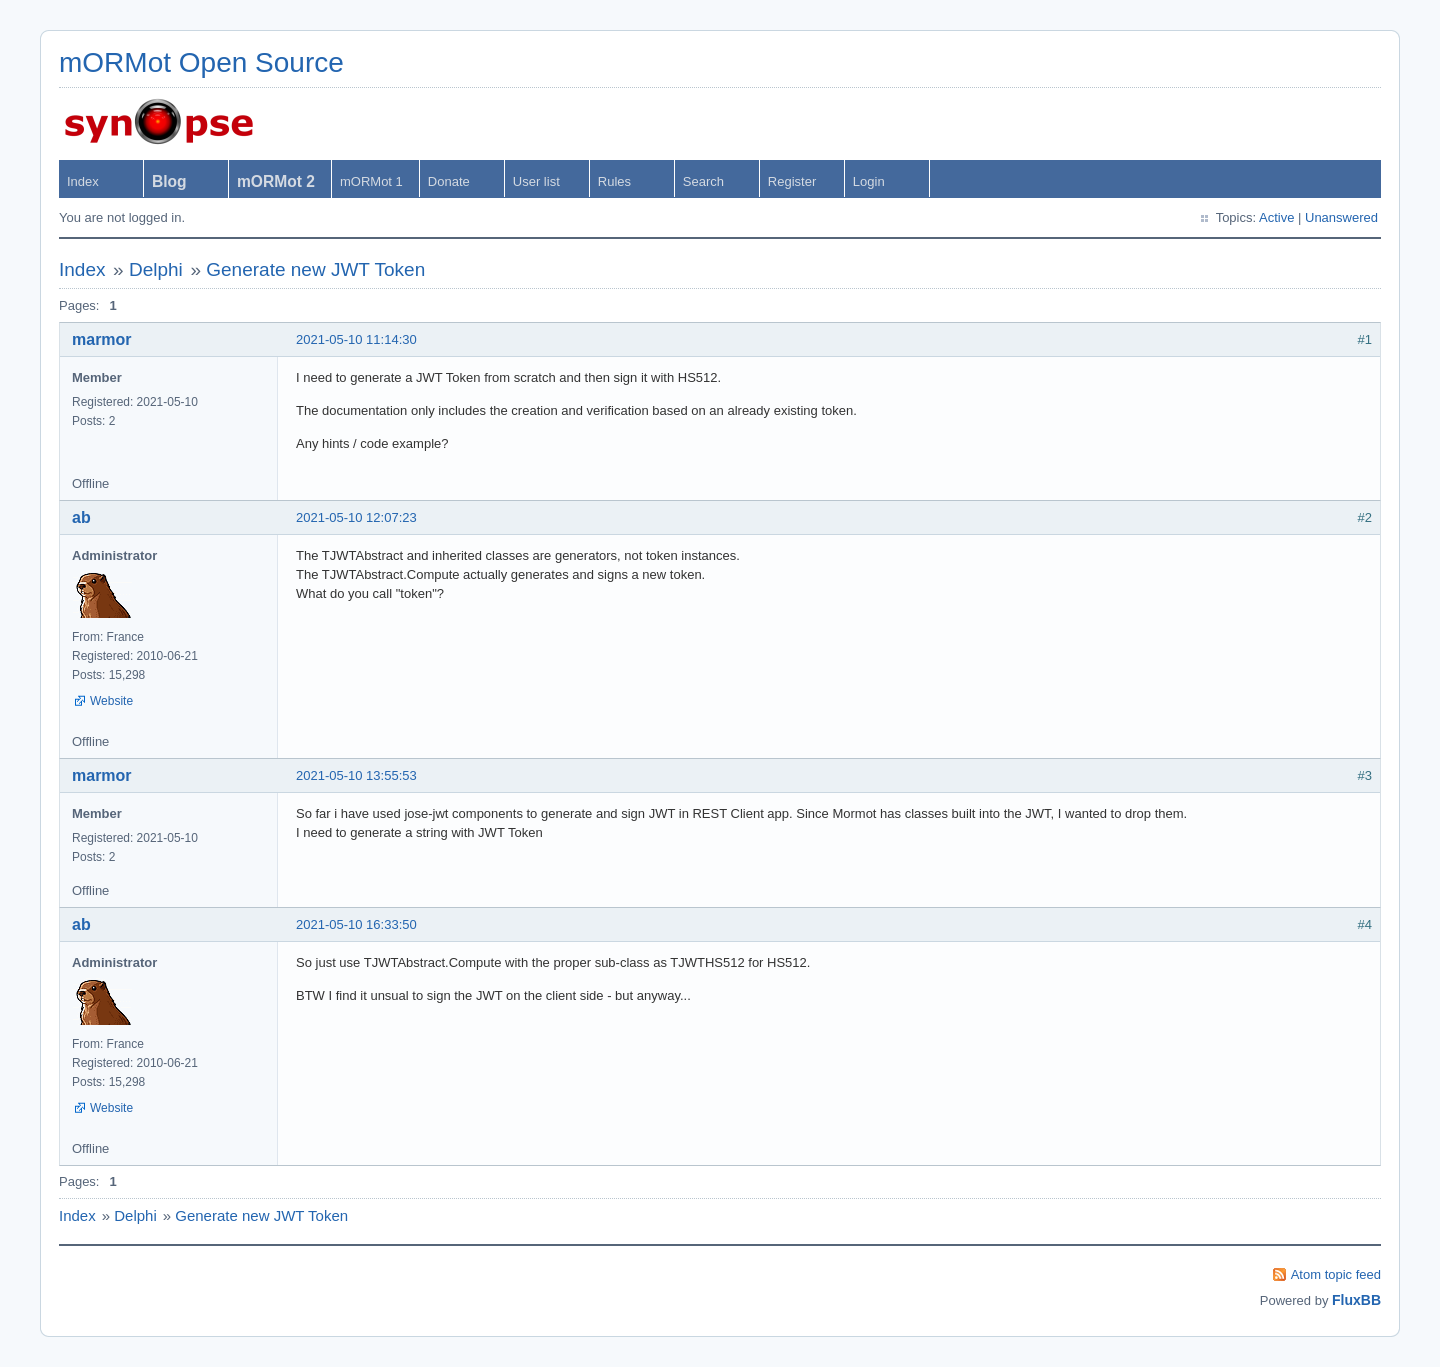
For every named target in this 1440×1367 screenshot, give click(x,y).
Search (703, 181)
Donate (449, 181)
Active (1276, 217)
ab (81, 517)
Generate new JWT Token (315, 269)
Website (111, 701)
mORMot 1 (371, 181)
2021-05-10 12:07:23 (356, 517)
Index (83, 181)
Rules (614, 181)
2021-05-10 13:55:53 (356, 775)
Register (792, 181)
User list (536, 181)
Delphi (156, 269)
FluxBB (1356, 1300)
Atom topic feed (1336, 1274)
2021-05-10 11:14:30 (356, 339)
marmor (102, 339)
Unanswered (1341, 217)
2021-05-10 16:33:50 (356, 924)
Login (869, 181)
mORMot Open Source (201, 62)
